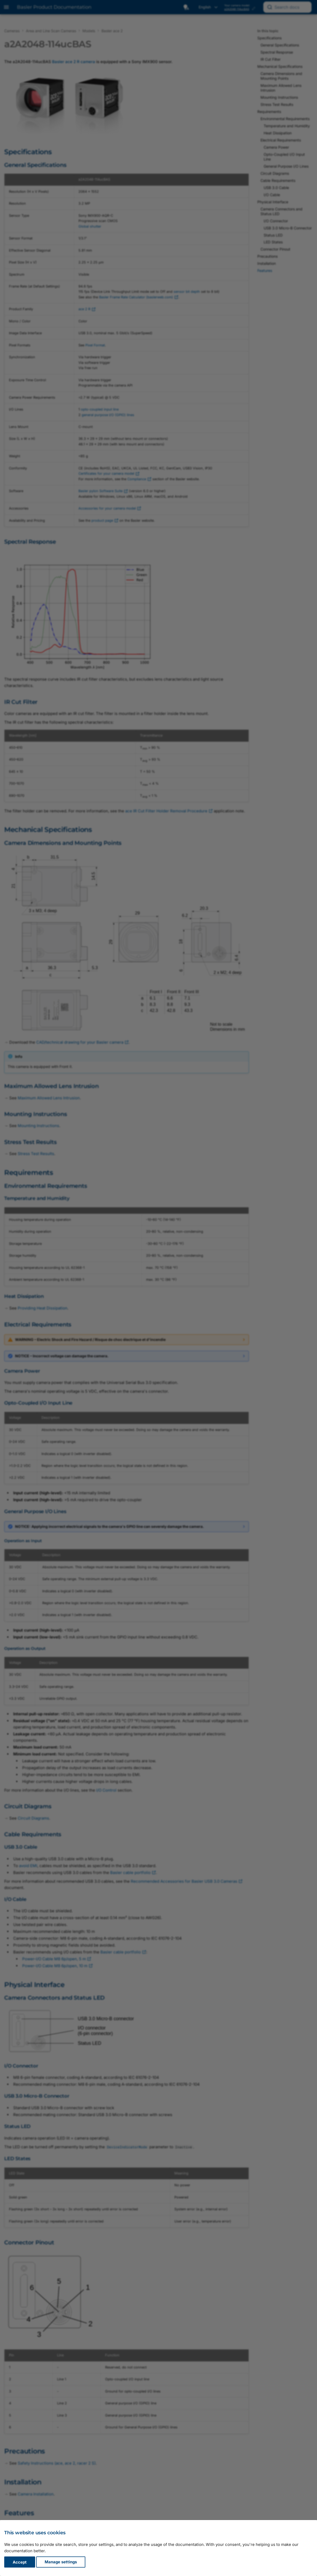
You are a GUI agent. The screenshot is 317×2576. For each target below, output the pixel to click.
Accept (20, 2562)
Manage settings (61, 2562)
